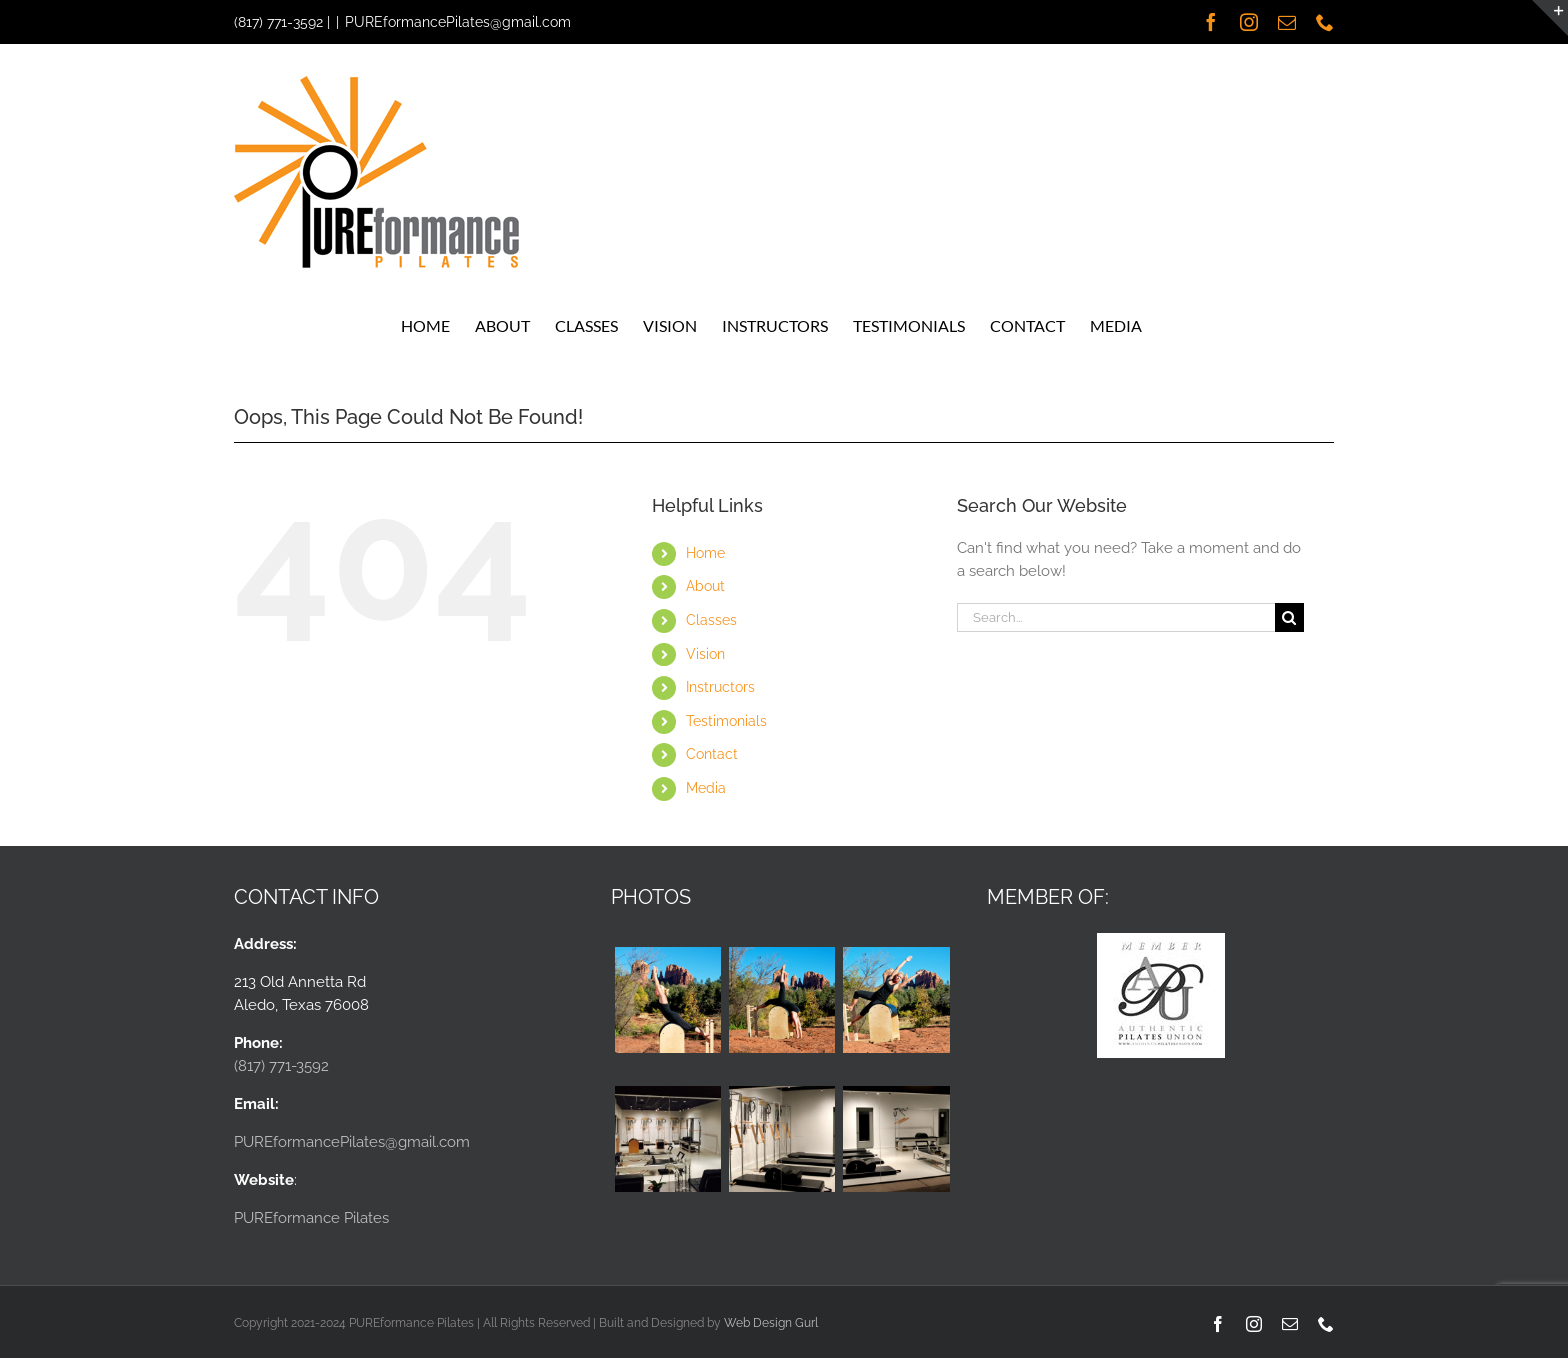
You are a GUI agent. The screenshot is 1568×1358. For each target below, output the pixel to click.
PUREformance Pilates (311, 1218)
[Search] (1289, 617)
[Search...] (1116, 617)
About (705, 586)
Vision (705, 654)
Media (706, 788)
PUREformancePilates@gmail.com (458, 22)
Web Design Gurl (771, 1323)
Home (705, 553)
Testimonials (726, 721)
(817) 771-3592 (278, 22)
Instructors (720, 687)
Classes (711, 620)
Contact (712, 754)
